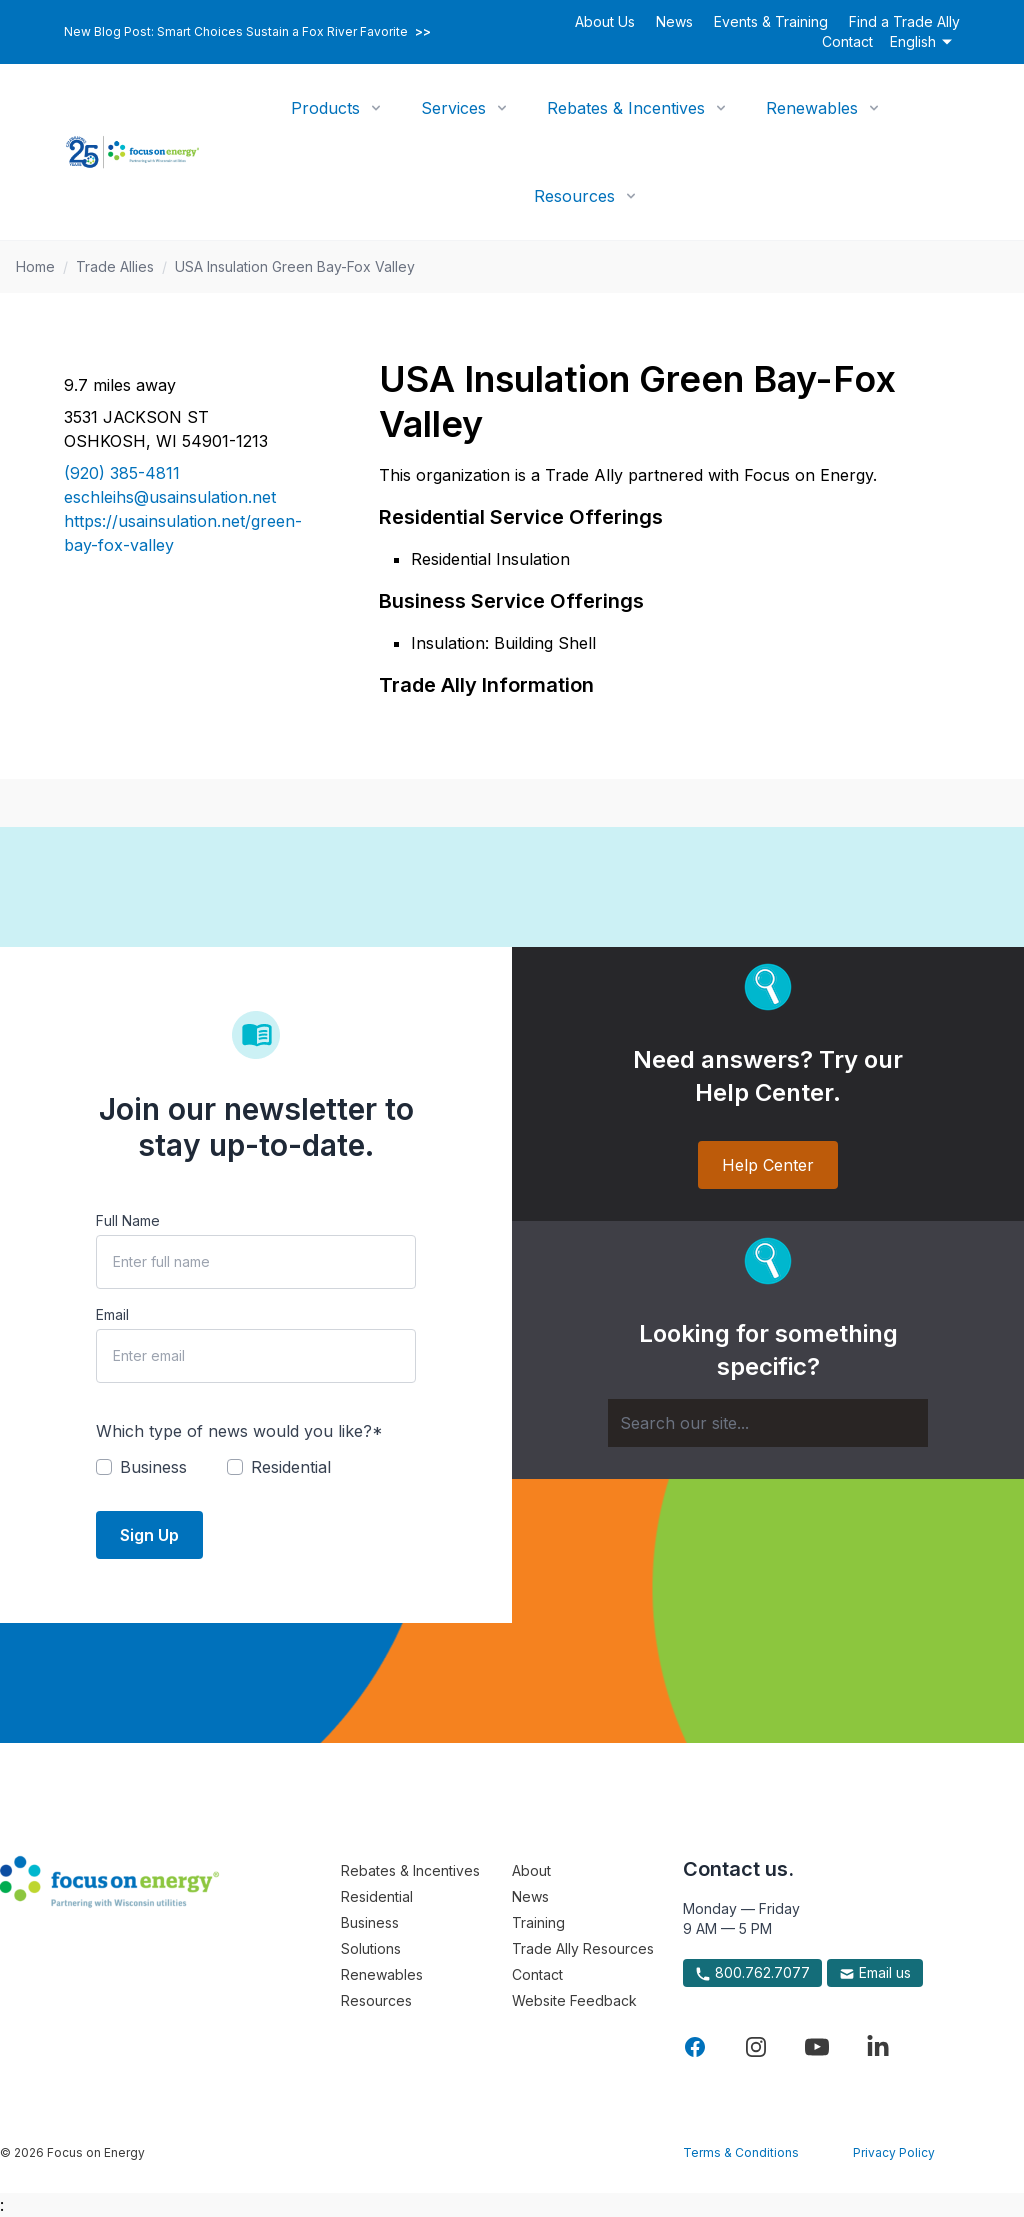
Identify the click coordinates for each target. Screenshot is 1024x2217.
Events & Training (771, 21)
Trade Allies (115, 266)
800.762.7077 (752, 1973)
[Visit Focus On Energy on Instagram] (756, 2047)
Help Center (768, 1165)
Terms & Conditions (741, 2152)
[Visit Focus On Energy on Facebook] (695, 2047)
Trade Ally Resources (583, 1948)
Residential (377, 1896)
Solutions (371, 1948)
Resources (574, 196)
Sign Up (149, 1535)
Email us (875, 1973)
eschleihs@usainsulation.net (170, 497)
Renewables (812, 108)
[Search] (768, 1423)
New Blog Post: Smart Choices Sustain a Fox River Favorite (247, 32)
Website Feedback (574, 2000)
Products (325, 108)
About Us (605, 21)
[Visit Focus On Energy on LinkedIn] (878, 2047)
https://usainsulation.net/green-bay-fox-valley (183, 533)
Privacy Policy (894, 2152)
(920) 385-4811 (122, 473)
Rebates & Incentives (626, 108)
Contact (847, 41)
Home (35, 266)
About (531, 1870)
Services (453, 108)
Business (370, 1922)
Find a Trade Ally (904, 21)
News (674, 21)
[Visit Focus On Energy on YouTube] (817, 2047)
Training (538, 1922)
